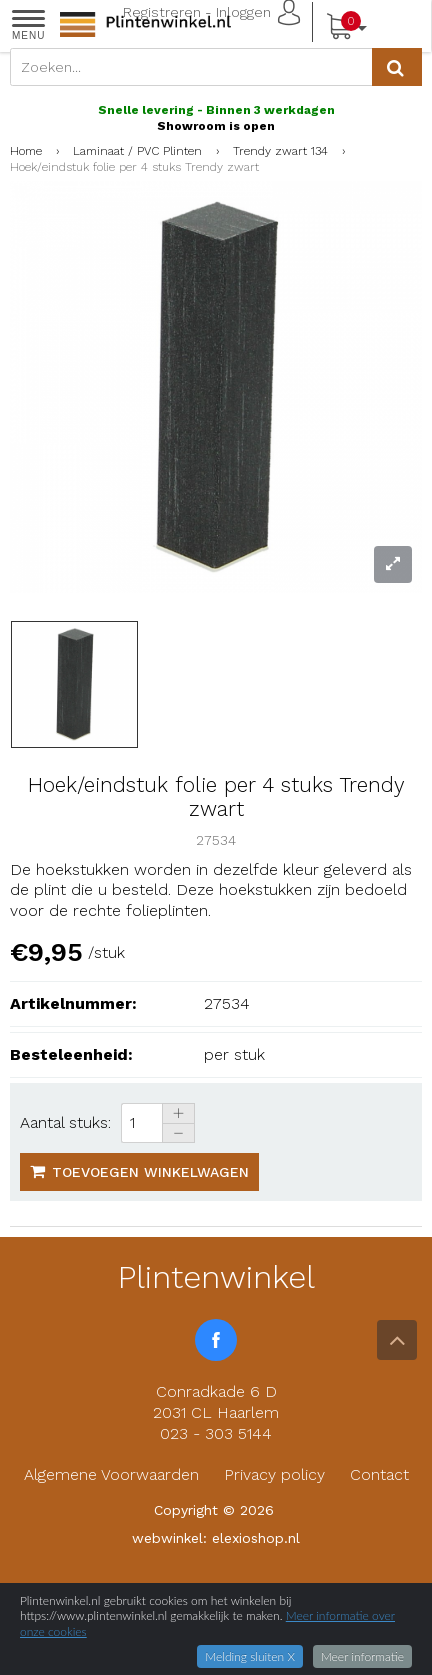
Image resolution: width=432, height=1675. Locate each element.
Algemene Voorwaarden (111, 1474)
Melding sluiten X (250, 1656)
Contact (379, 1474)
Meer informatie (362, 1656)
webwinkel (167, 1538)
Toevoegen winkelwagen (139, 1171)
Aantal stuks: (65, 1122)
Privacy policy (274, 1474)
